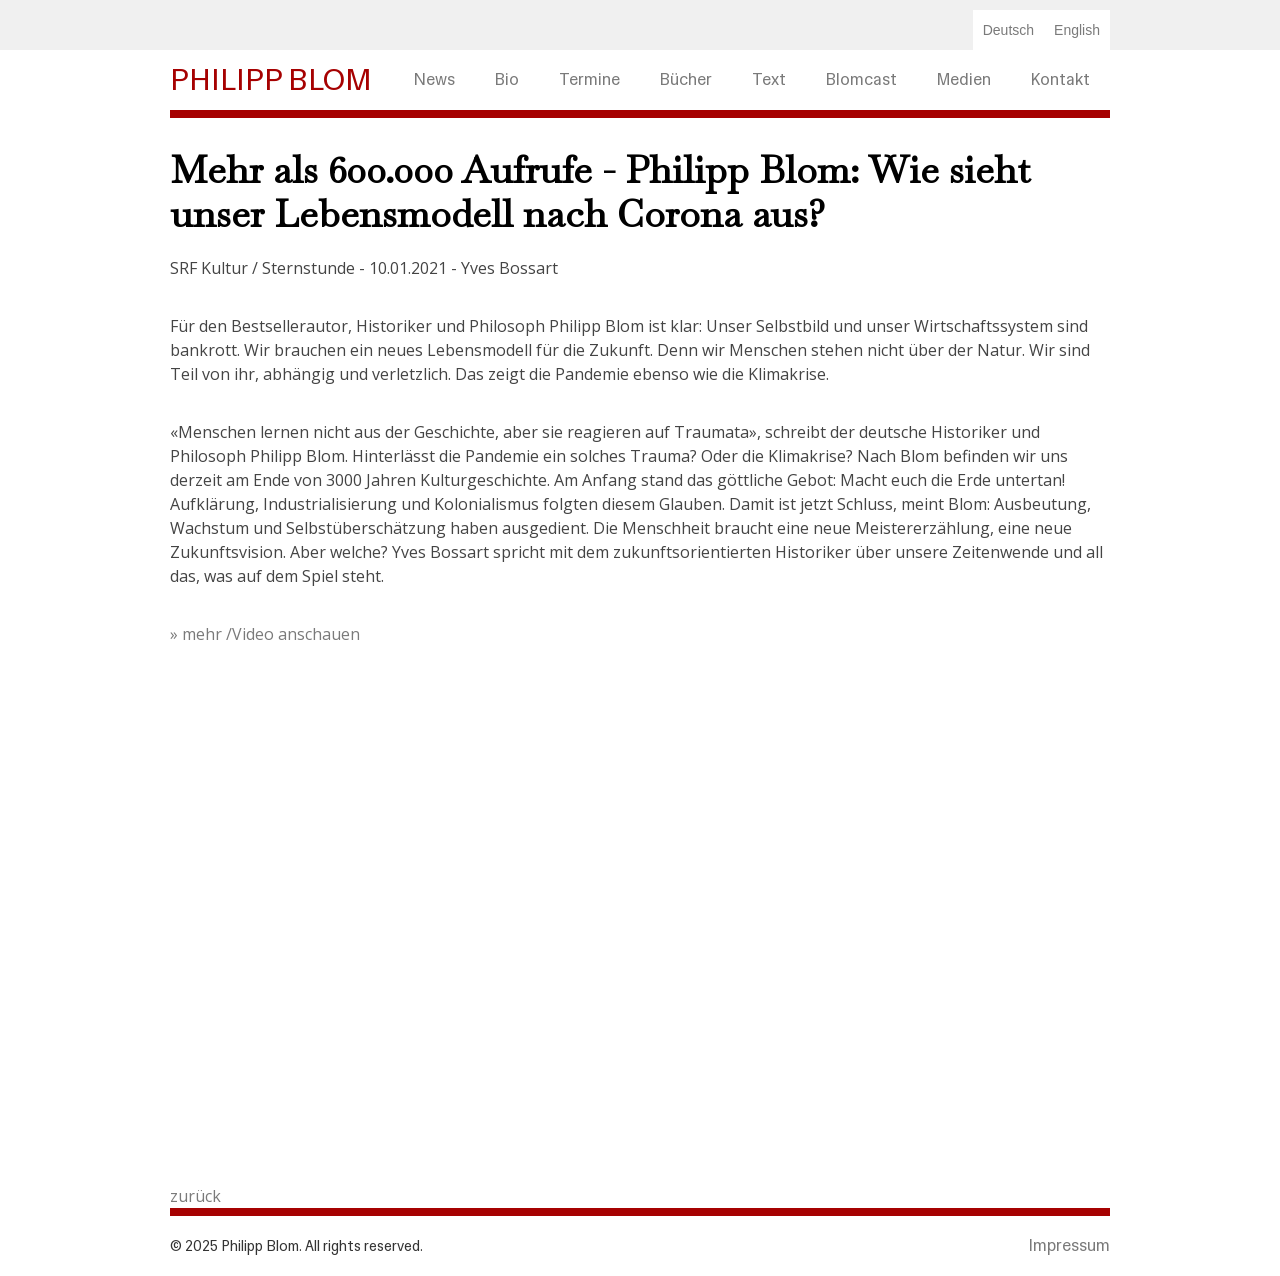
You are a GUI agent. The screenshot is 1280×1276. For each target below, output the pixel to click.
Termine (589, 79)
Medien (964, 79)
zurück (195, 1196)
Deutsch (1008, 30)
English (1077, 30)
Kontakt (1060, 79)
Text (769, 79)
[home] (282, 80)
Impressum (1069, 1245)
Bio (507, 79)
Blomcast (861, 79)
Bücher (686, 79)
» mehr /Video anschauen (267, 634)
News (434, 79)
